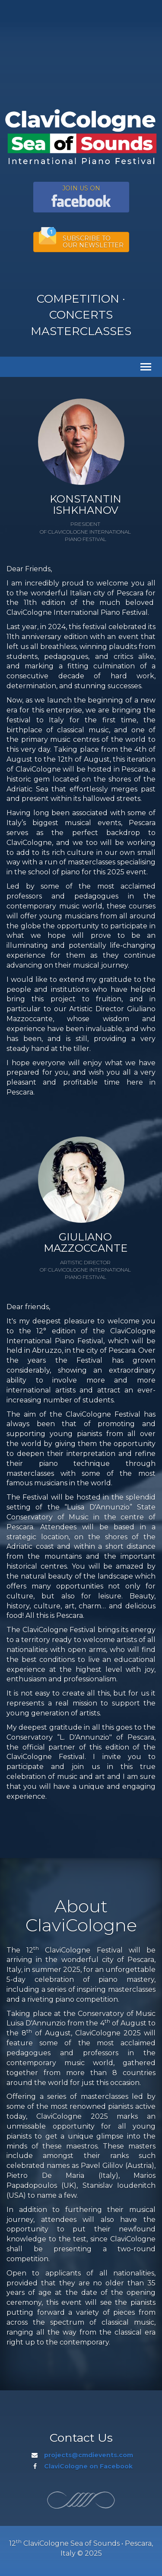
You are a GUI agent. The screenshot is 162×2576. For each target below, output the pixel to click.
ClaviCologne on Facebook (88, 2466)
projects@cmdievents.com (88, 2455)
